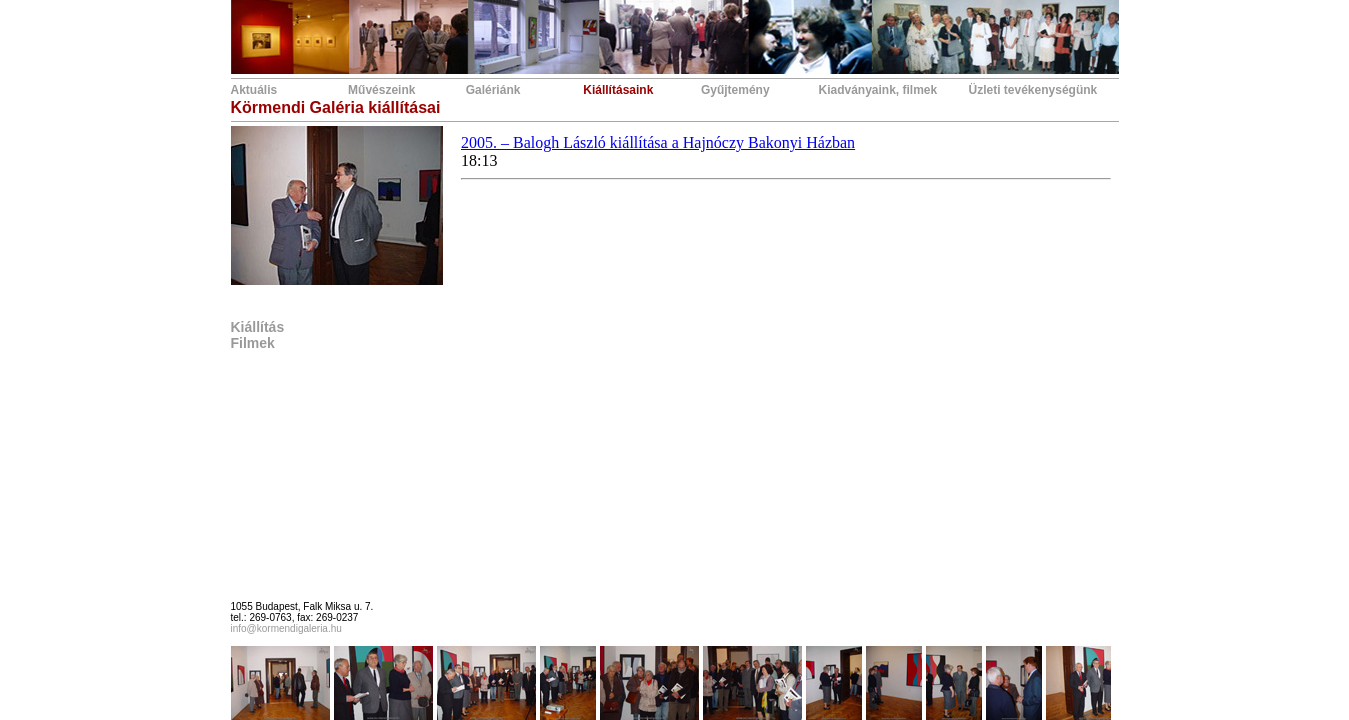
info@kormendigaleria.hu (286, 628)
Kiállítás (258, 327)
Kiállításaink (618, 90)
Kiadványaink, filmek (878, 90)
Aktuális (254, 90)
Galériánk (493, 90)
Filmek (253, 343)
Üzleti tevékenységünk (1033, 90)
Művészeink (381, 90)
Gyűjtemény (735, 90)
